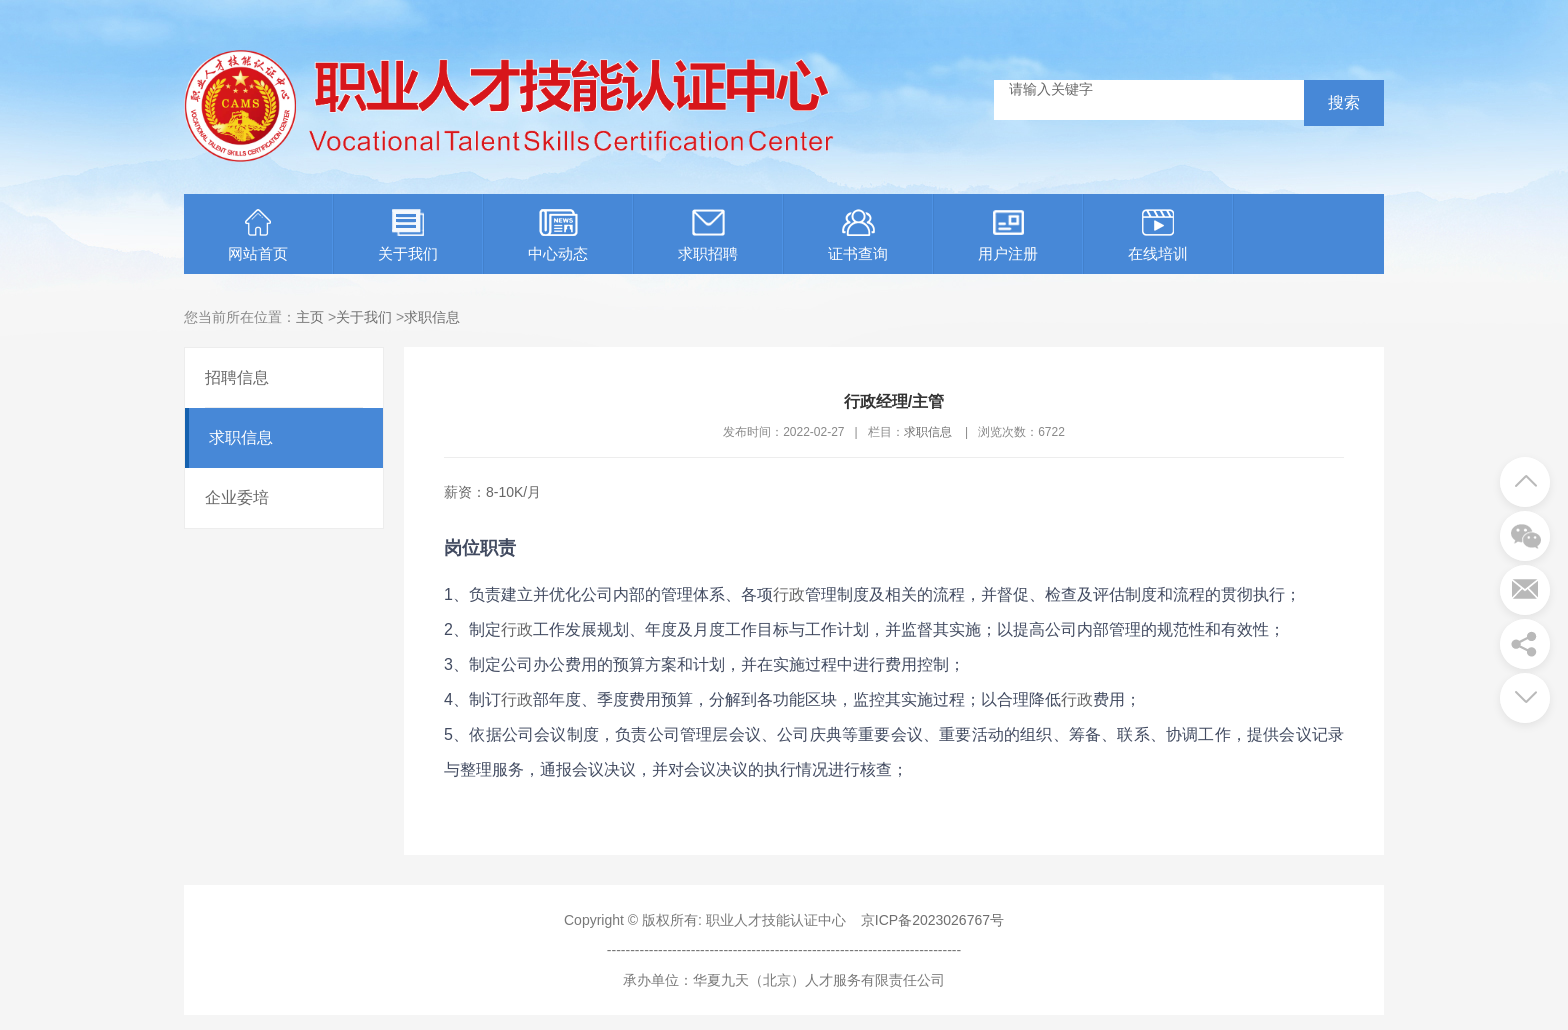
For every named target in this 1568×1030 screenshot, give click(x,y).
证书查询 (858, 235)
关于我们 (408, 235)
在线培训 (1158, 235)
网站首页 (258, 235)
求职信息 (432, 317)
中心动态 (558, 235)
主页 (310, 317)
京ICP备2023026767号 (932, 920)
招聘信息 (237, 377)
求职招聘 (708, 235)
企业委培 (237, 497)
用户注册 (1008, 235)
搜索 (1344, 102)
